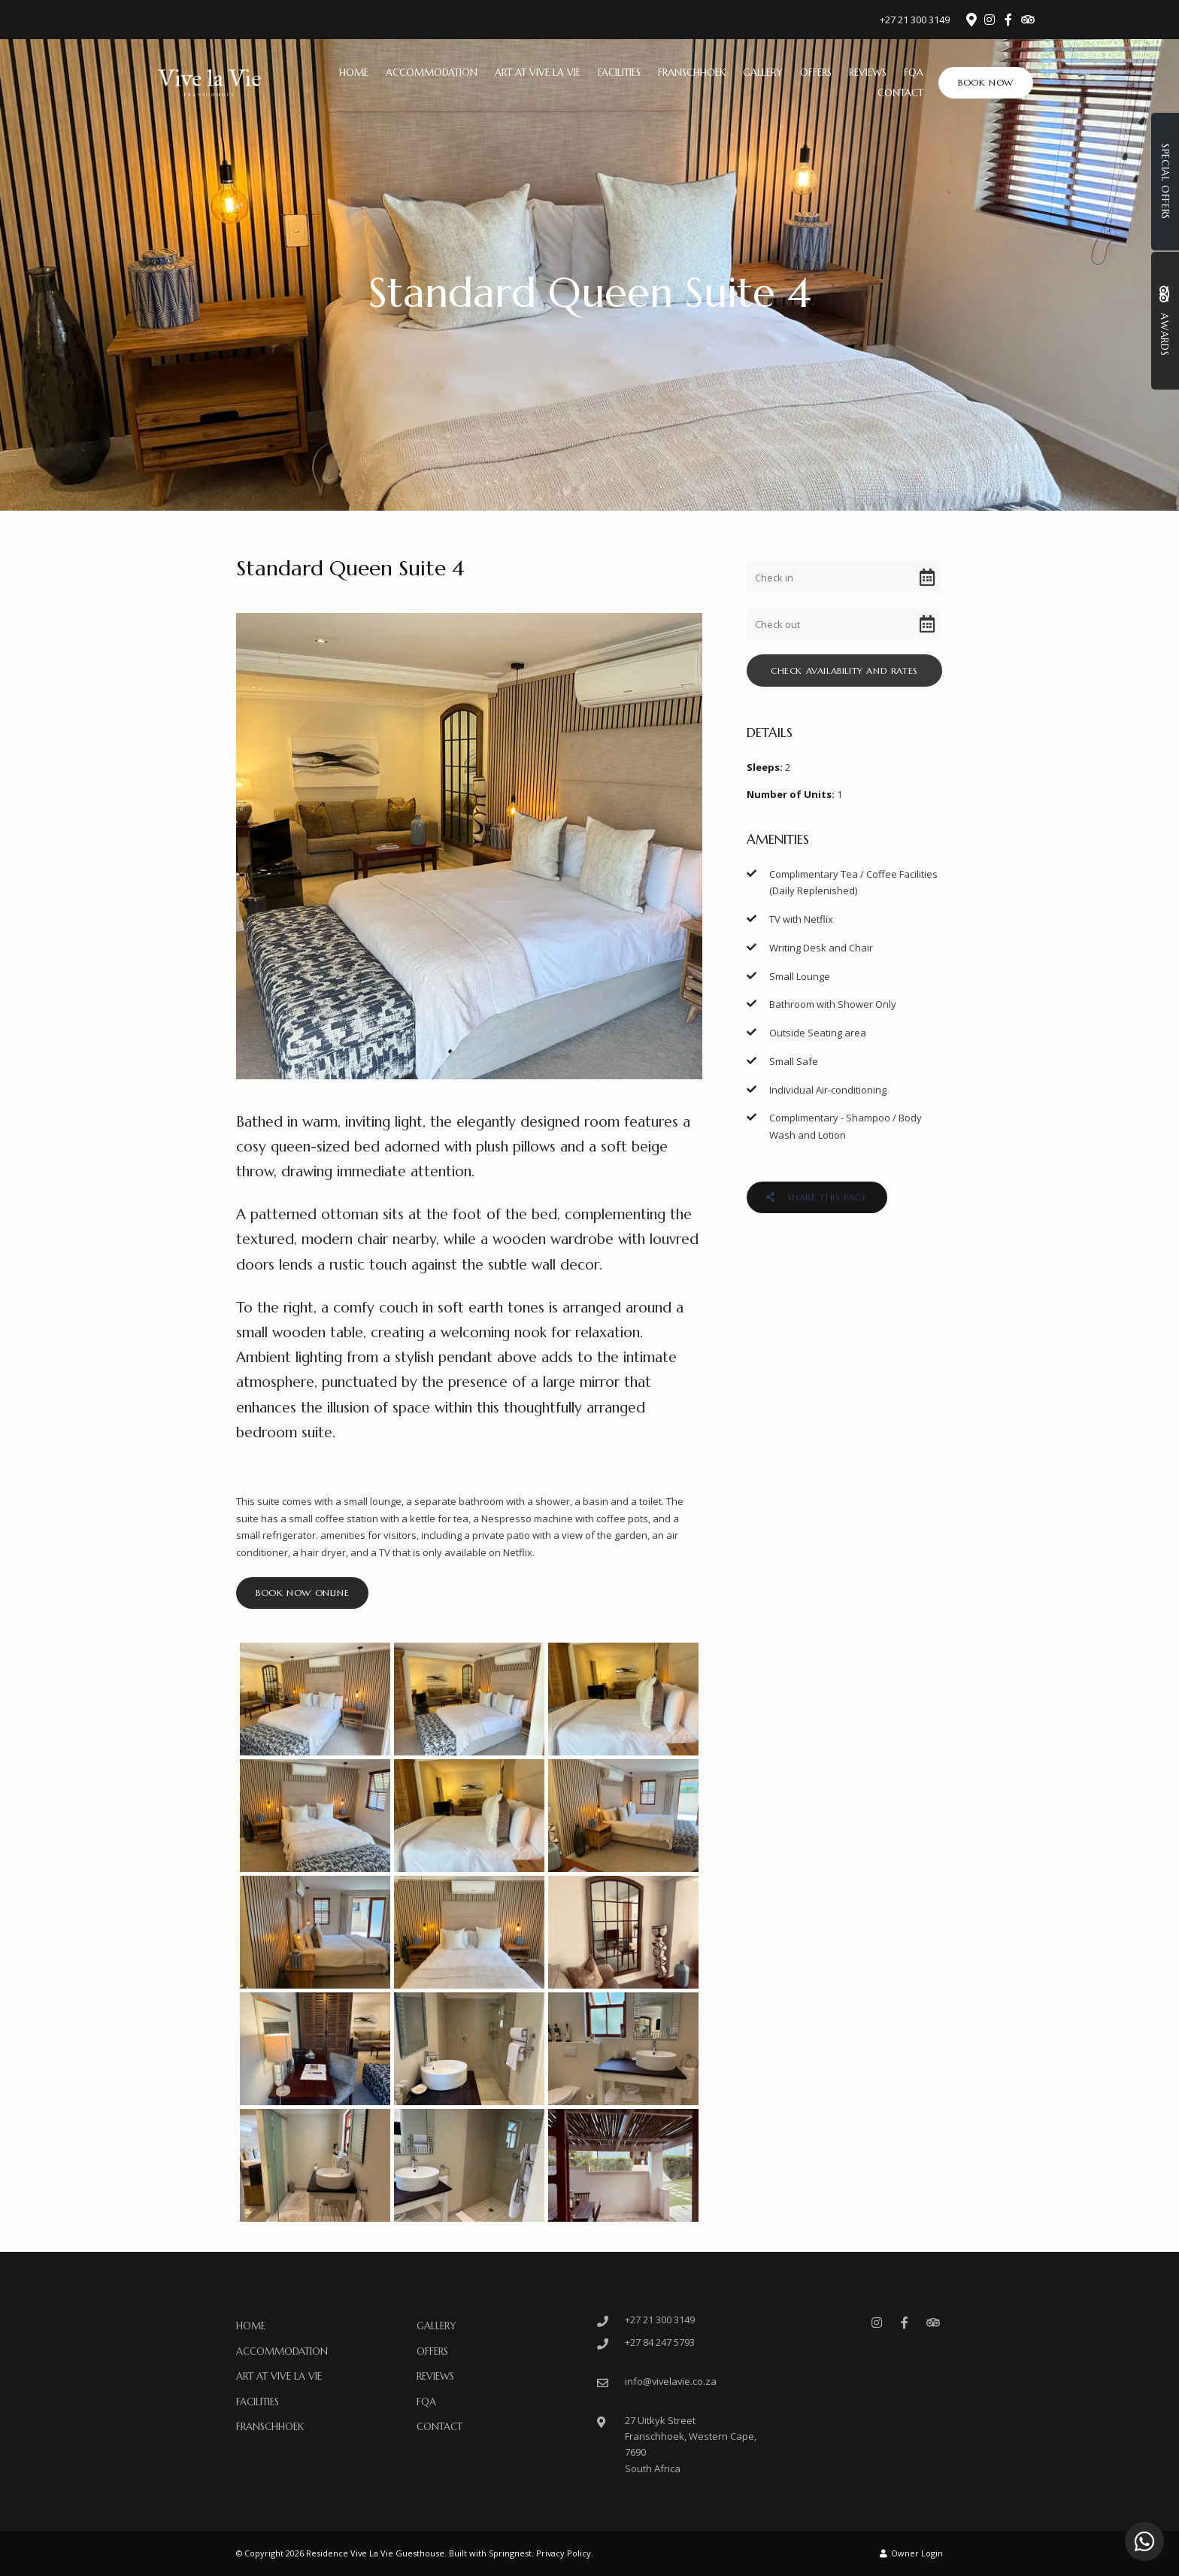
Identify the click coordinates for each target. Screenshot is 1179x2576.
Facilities (619, 72)
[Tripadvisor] (1027, 20)
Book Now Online (302, 1592)
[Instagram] (990, 20)
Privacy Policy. (564, 2553)
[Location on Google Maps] (971, 19)
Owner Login (911, 2553)
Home (353, 72)
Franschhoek (692, 72)
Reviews (868, 72)
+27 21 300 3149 (915, 20)
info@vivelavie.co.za (671, 2381)
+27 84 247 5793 (660, 2342)
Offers (816, 72)
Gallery (763, 72)
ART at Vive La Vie (537, 72)
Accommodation (431, 72)
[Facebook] (1008, 20)
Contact (900, 92)
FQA (913, 72)
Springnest (510, 2553)
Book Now (986, 82)
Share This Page (817, 1197)
